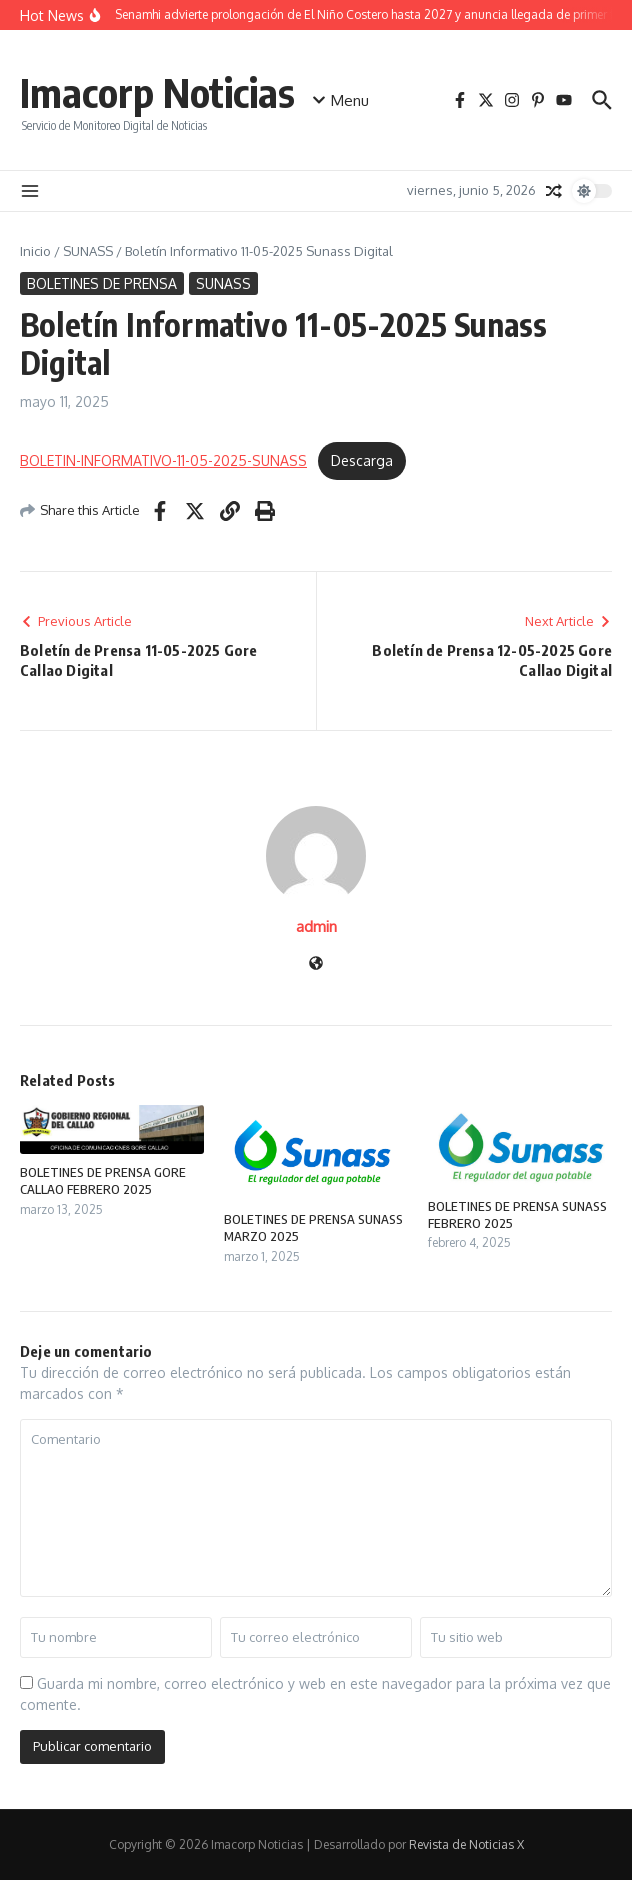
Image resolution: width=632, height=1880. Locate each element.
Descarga (362, 460)
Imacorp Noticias (157, 92)
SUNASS (88, 251)
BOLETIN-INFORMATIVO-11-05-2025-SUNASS (163, 460)
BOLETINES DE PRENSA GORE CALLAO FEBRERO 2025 (103, 1180)
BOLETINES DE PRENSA (102, 283)
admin (316, 926)
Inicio (35, 251)
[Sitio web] (316, 964)
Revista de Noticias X (466, 1844)
